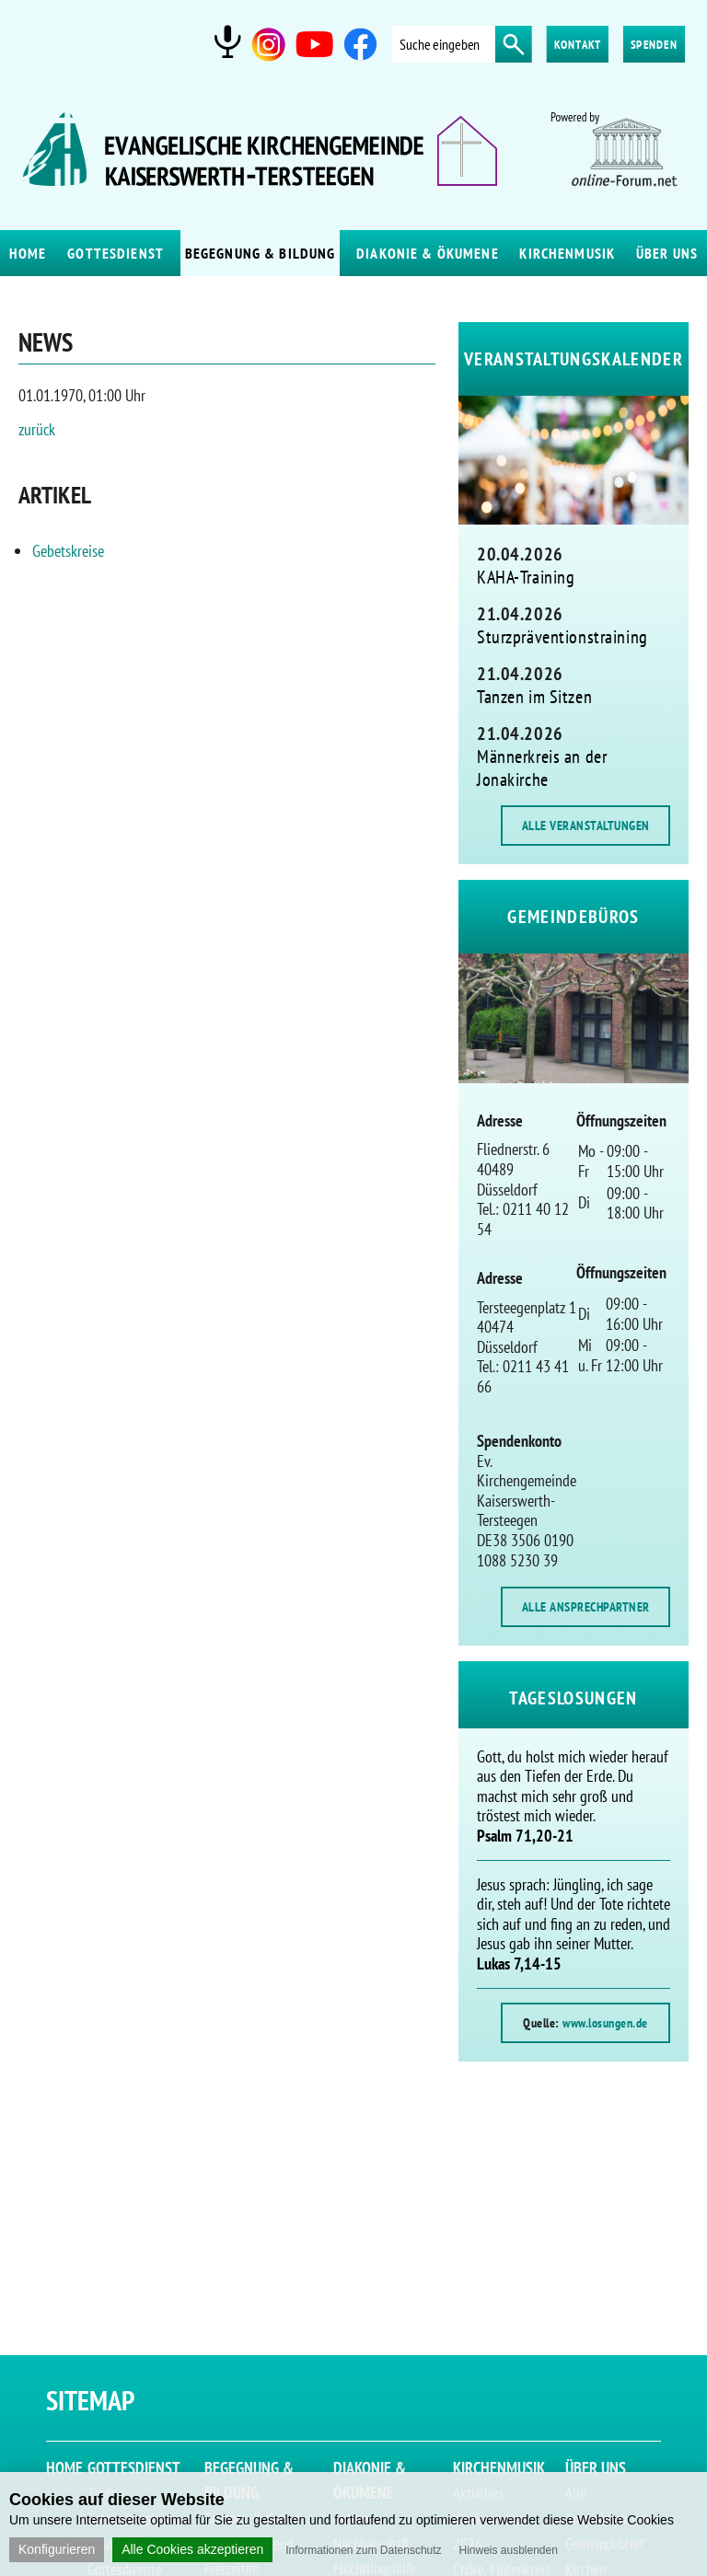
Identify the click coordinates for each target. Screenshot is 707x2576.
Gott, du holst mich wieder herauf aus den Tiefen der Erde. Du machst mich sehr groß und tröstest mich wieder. (572, 1796)
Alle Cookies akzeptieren (192, 2549)
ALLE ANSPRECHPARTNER (586, 1607)
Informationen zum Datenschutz (363, 2550)
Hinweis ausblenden (507, 2550)
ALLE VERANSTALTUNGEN (586, 825)
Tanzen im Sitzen (534, 697)
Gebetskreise (68, 550)
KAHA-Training (525, 577)
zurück (36, 429)
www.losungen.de (605, 2023)
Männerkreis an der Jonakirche (542, 768)
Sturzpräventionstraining (562, 637)
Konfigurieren (56, 2549)
